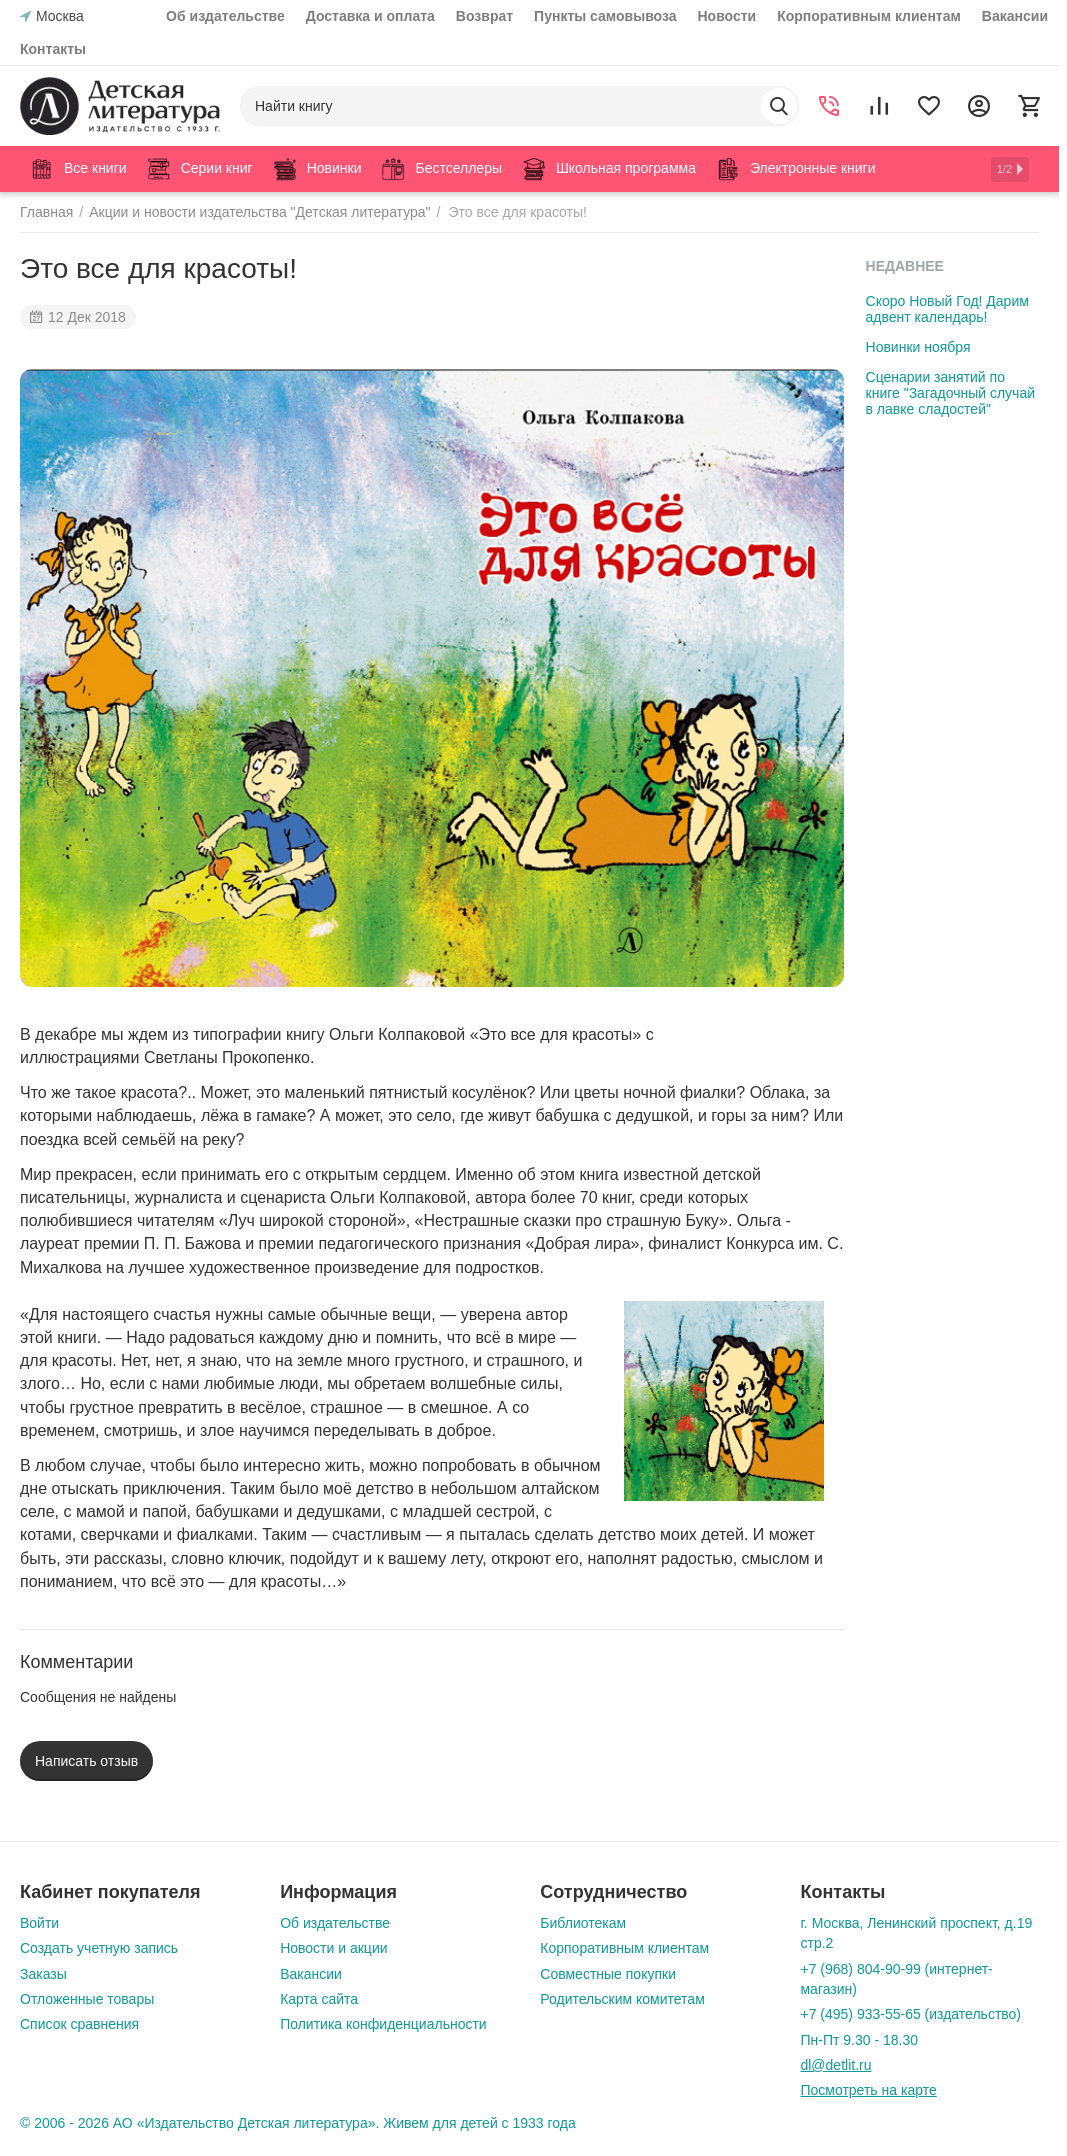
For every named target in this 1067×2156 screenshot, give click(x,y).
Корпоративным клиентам (869, 16)
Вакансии (1015, 16)
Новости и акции (333, 1948)
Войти (39, 1923)
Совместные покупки (608, 1974)
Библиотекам (583, 1923)
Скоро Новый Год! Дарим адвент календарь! (947, 309)
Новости (727, 16)
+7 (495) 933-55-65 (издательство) (910, 2014)
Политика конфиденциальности (383, 2024)
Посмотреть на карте (868, 2090)
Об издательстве (225, 16)
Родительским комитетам (622, 1999)
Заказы (43, 1974)
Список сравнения (79, 2024)
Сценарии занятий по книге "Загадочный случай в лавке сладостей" (950, 393)
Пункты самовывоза (605, 16)
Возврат (484, 16)
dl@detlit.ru (835, 2065)
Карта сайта (319, 1999)
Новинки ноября (918, 347)
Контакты (53, 49)
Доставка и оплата (370, 16)
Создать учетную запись (99, 1948)
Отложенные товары (87, 1999)
